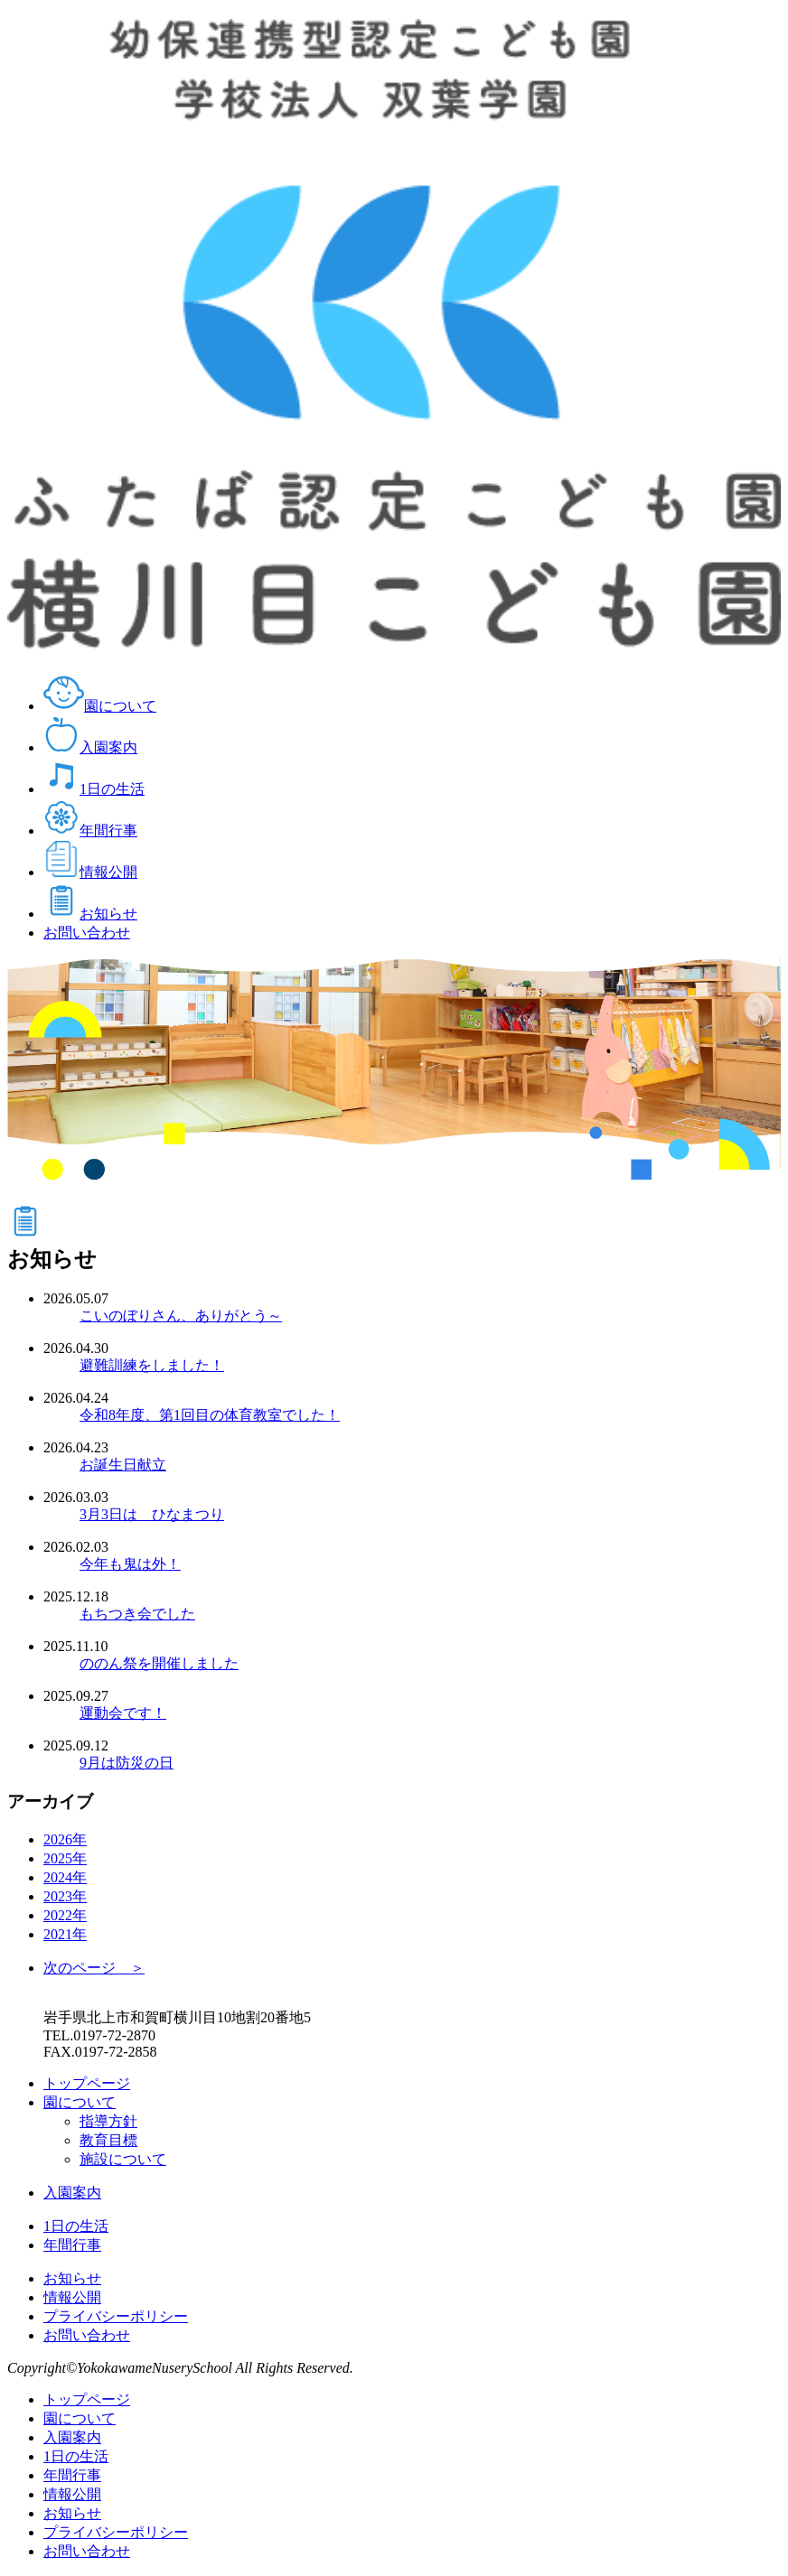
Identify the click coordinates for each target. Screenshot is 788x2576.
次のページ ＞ (94, 1967)
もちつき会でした (137, 1613)
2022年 (65, 1915)
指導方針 (108, 2121)
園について (99, 706)
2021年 (65, 1934)
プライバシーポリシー (115, 2316)
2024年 (65, 1877)
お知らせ (90, 913)
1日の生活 (94, 789)
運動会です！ (123, 1713)
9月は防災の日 (127, 1762)
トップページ (86, 2083)
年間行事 (90, 830)
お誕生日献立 (123, 1464)
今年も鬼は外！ (130, 1564)
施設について (123, 2159)
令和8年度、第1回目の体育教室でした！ (210, 1415)
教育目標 (108, 2140)
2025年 (65, 1858)
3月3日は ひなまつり (152, 1514)
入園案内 (90, 747)
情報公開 (90, 872)
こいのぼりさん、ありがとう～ (181, 1315)
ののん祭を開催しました (159, 1663)
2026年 (65, 1839)
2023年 (65, 1896)
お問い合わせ (86, 932)
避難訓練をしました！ (152, 1365)
